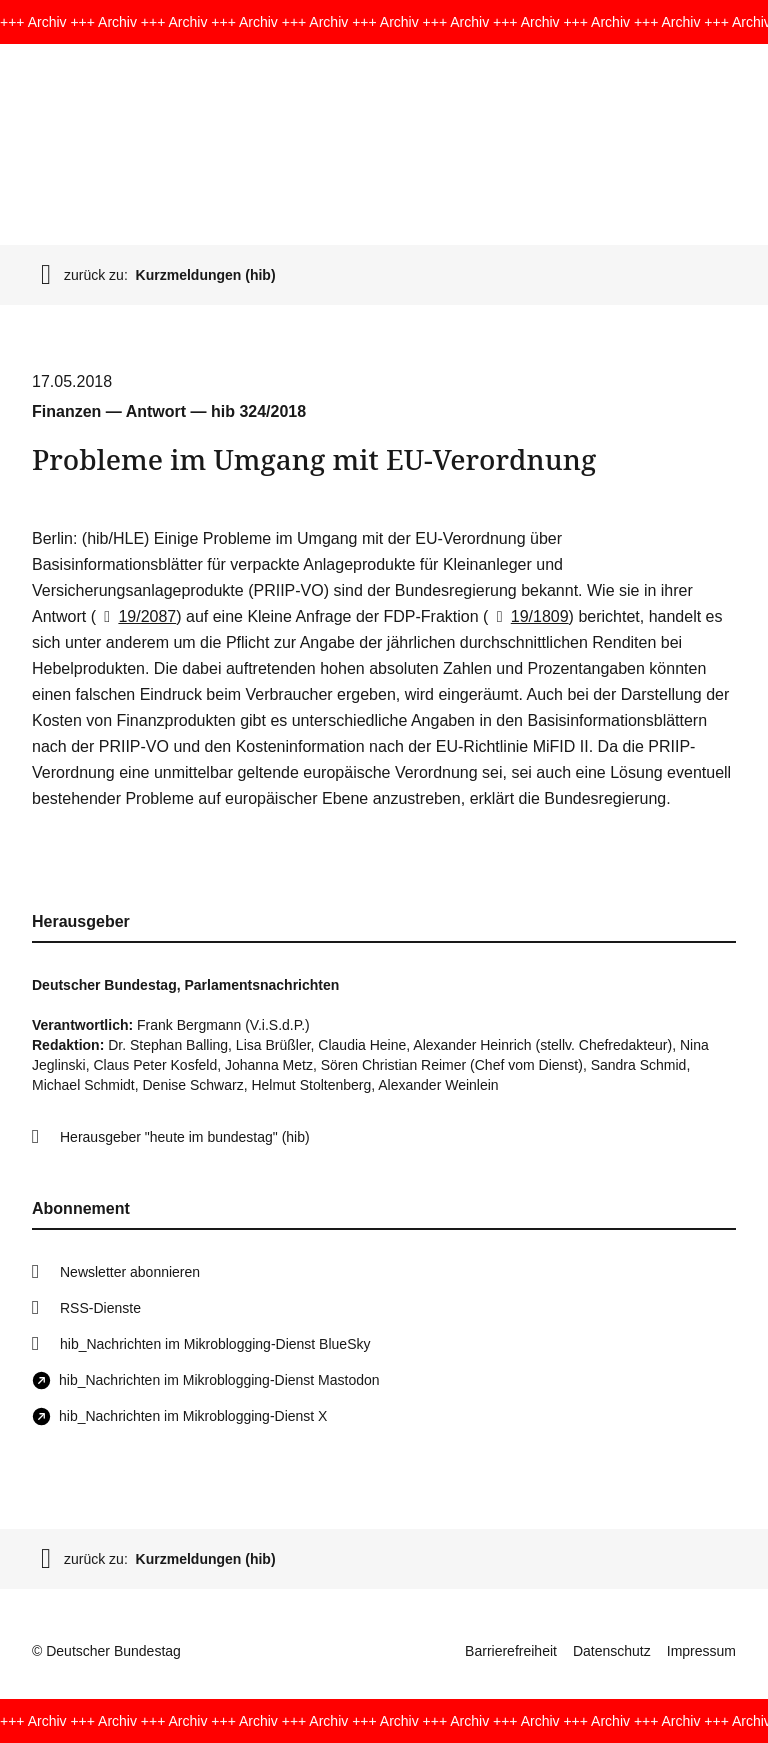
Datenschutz (612, 1651)
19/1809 (528, 616)
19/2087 (136, 616)
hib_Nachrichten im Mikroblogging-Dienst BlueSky (215, 1344)
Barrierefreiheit (511, 1651)
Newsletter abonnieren (130, 1272)
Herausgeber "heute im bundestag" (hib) (185, 1137)
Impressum (701, 1651)
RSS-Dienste (100, 1308)
